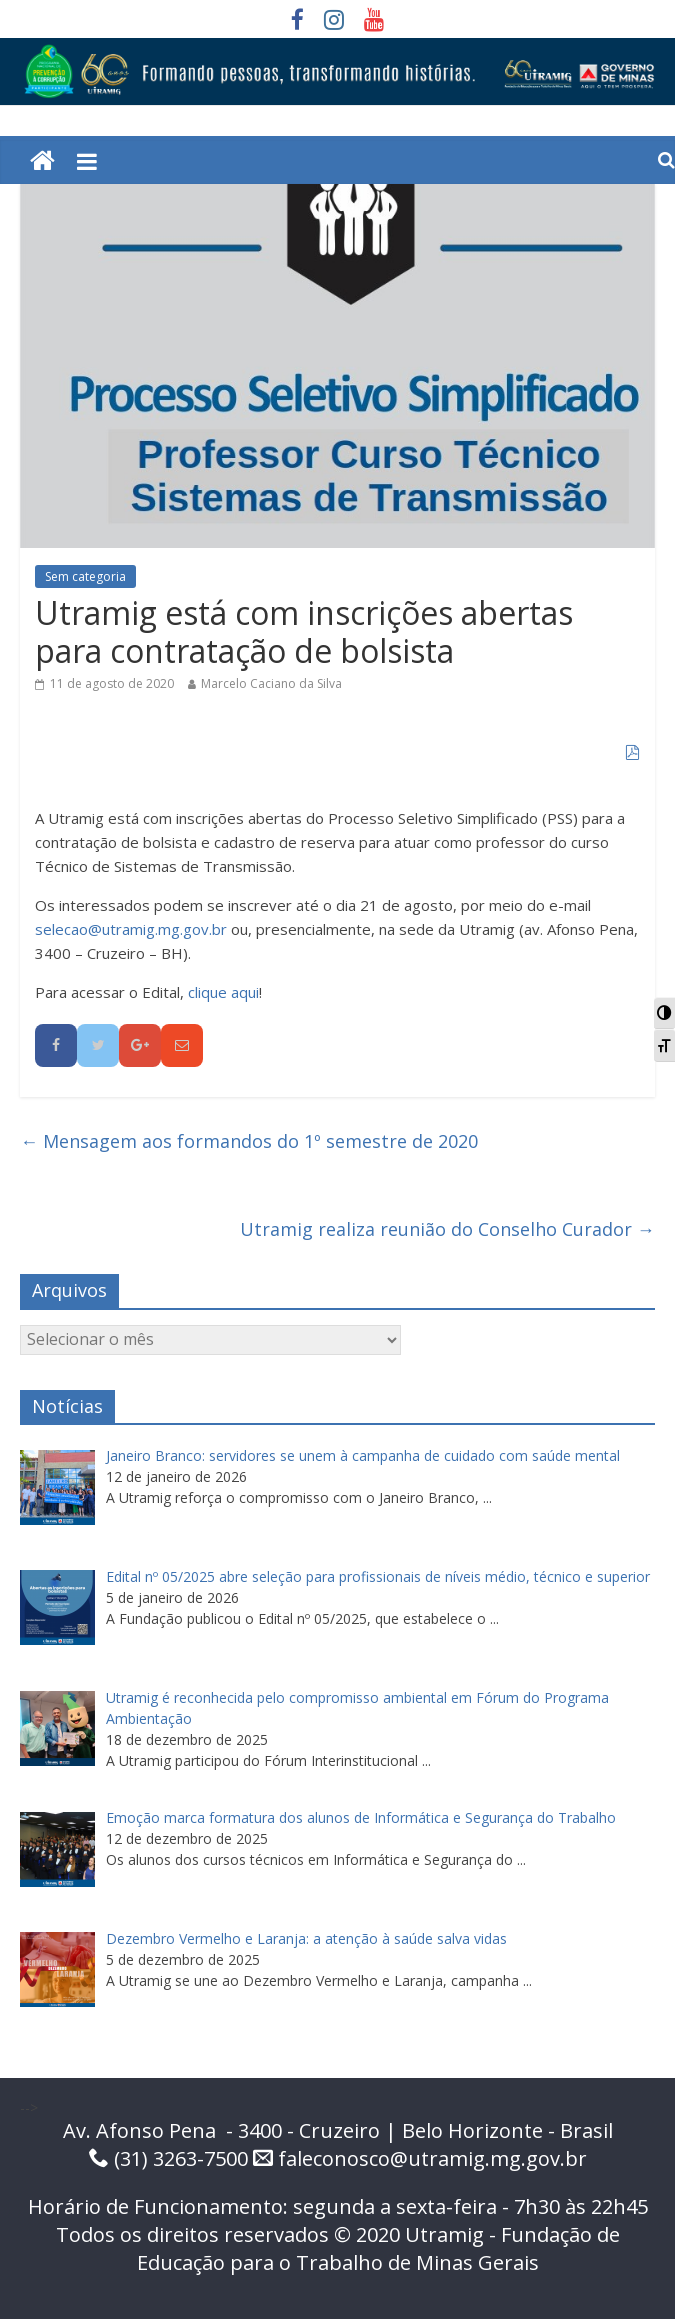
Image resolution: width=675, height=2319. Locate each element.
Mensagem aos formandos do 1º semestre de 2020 (249, 1141)
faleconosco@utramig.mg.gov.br (432, 2158)
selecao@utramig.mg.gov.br (131, 929)
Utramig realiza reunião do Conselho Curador (447, 1229)
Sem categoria (85, 576)
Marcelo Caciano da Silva (271, 683)
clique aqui (223, 992)
